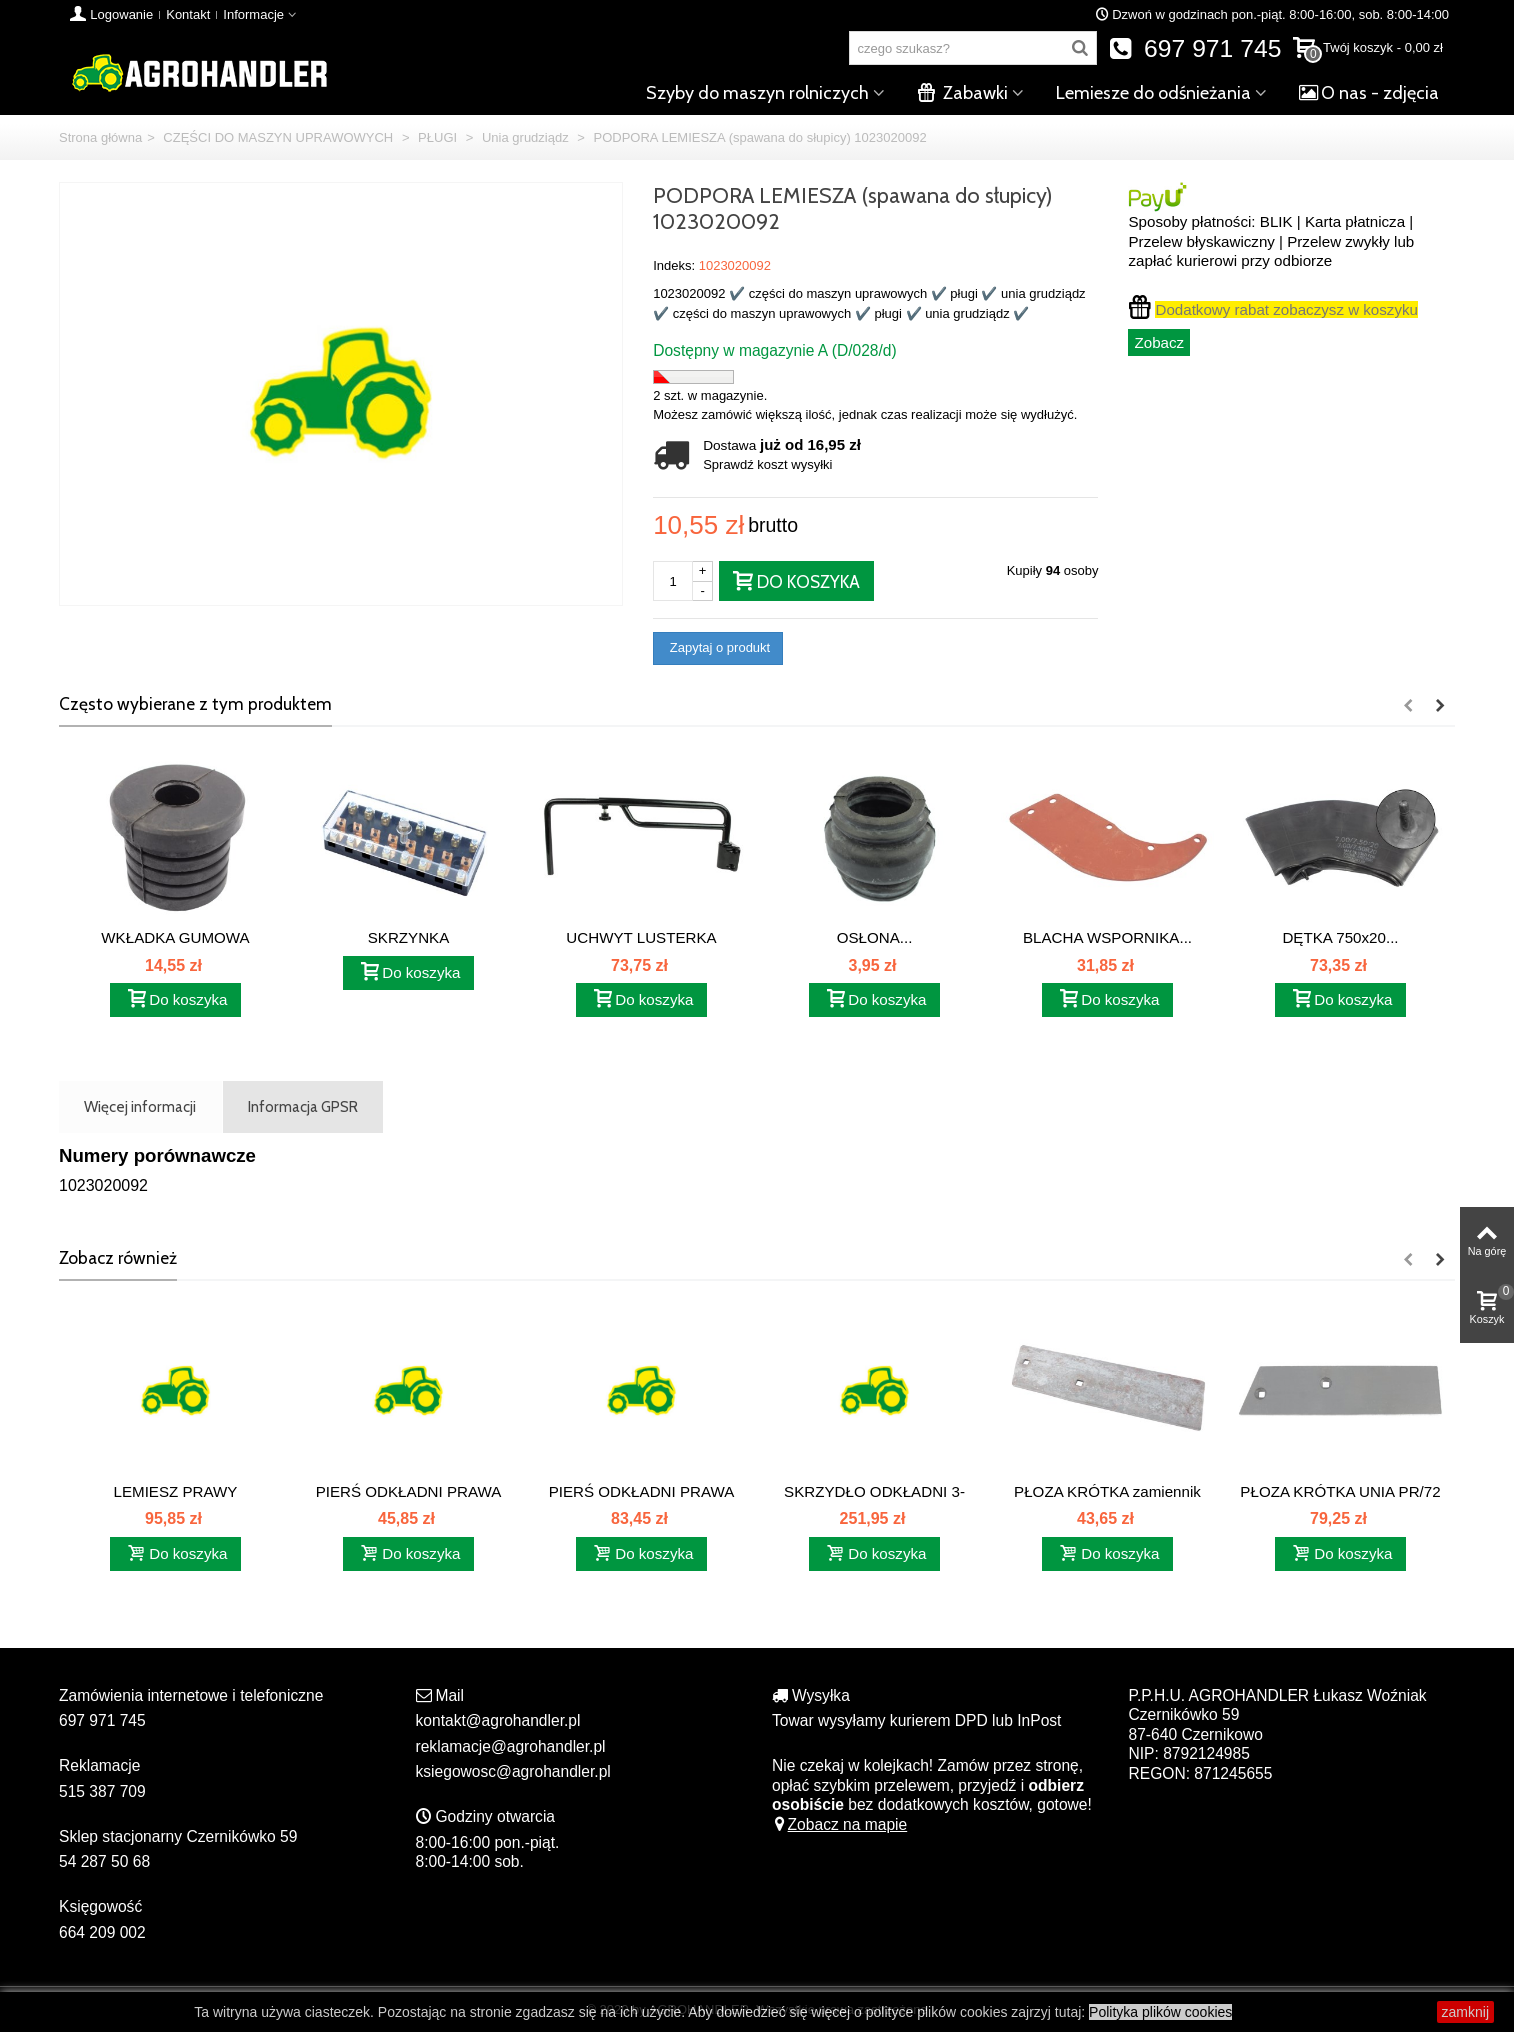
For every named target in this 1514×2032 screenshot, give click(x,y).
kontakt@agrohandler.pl (498, 1720)
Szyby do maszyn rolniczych (757, 93)
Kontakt (188, 14)
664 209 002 (102, 1932)
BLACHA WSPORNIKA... (1107, 937)
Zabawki (962, 93)
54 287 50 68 (104, 1861)
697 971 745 (1195, 48)
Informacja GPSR (303, 1106)
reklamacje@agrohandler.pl (511, 1746)
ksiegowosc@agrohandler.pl (513, 1771)
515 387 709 (102, 1791)
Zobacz (1159, 342)
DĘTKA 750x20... (1340, 937)
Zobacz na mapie (839, 1824)
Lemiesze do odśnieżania (1153, 93)
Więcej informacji (140, 1106)
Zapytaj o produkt (718, 647)
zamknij (1465, 2012)
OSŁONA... (875, 937)
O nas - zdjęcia (1369, 93)
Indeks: (674, 265)
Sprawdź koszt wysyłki (767, 464)
